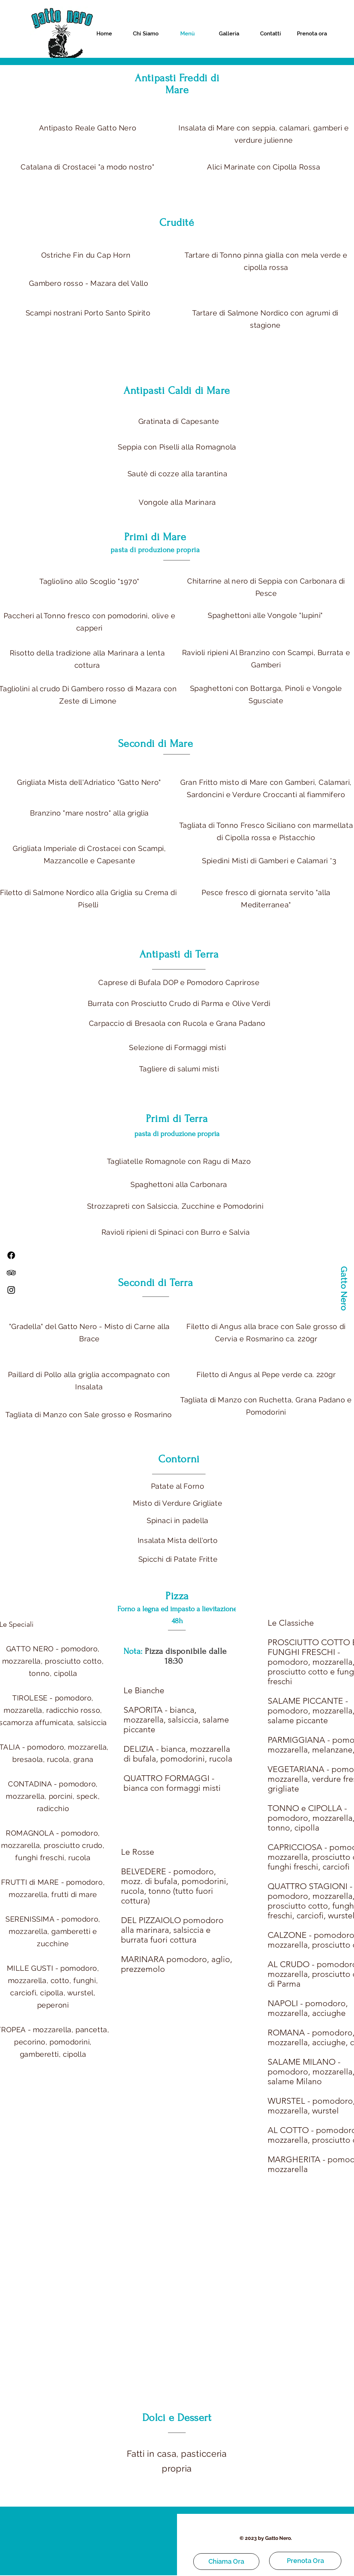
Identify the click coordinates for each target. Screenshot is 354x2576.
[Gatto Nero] (343, 1288)
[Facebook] (11, 1255)
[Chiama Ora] (226, 2561)
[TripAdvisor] (11, 1273)
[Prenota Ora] (305, 2561)
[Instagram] (11, 1290)
